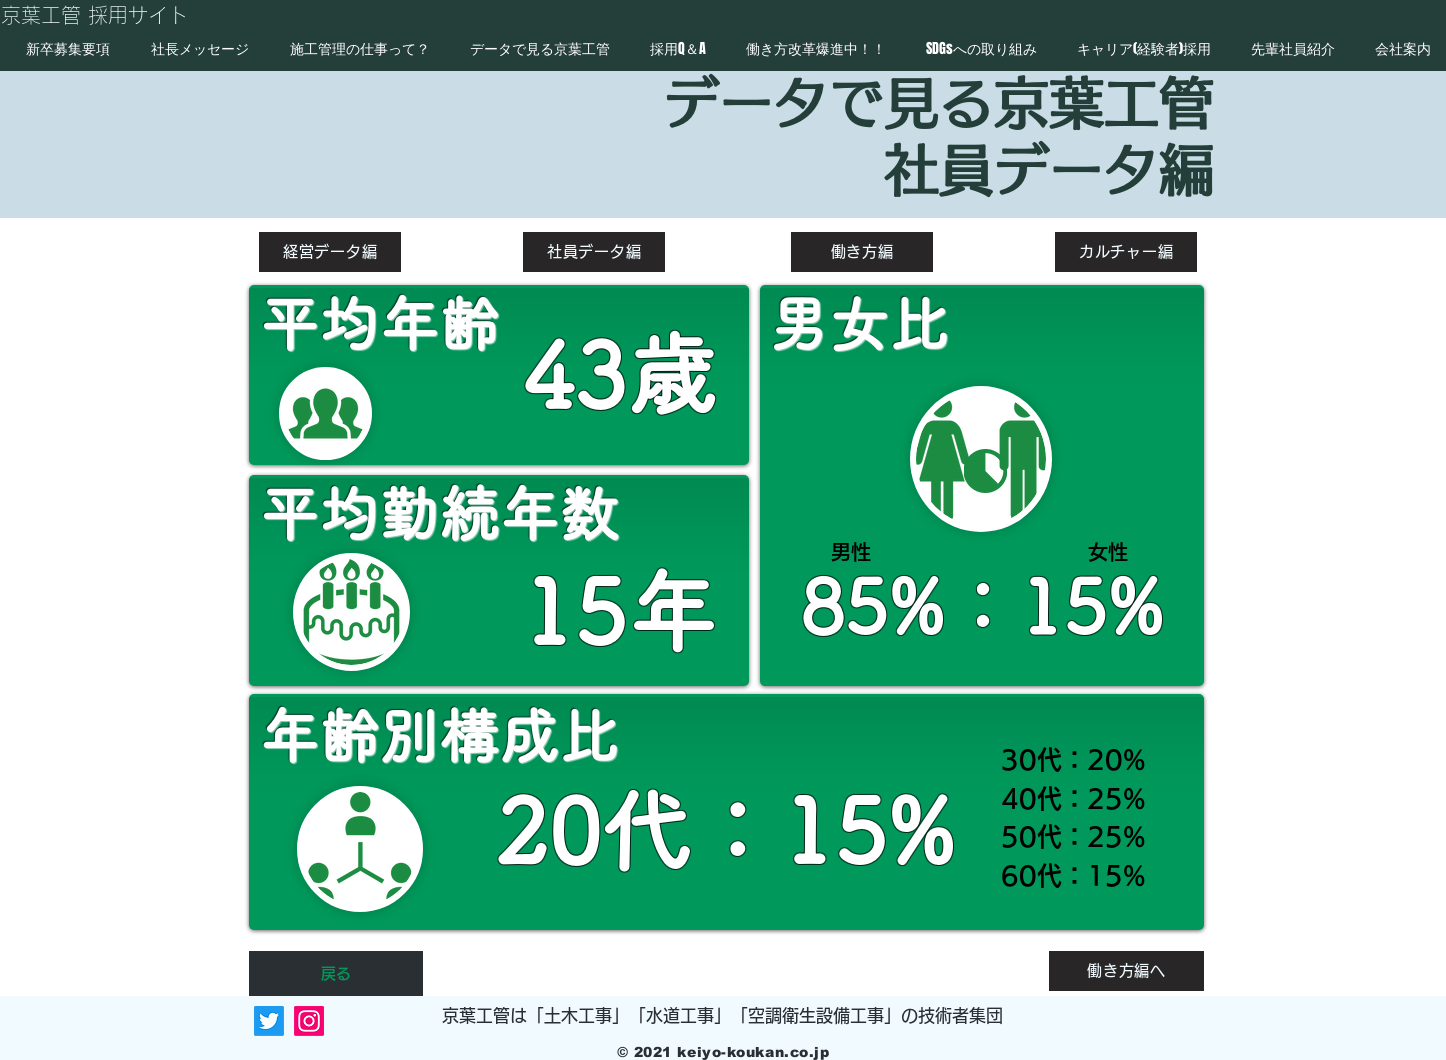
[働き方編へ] (1126, 971)
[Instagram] (309, 1021)
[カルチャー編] (1126, 252)
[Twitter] (269, 1021)
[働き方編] (862, 252)
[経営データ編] (330, 252)
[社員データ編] (594, 252)
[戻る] (336, 973)
